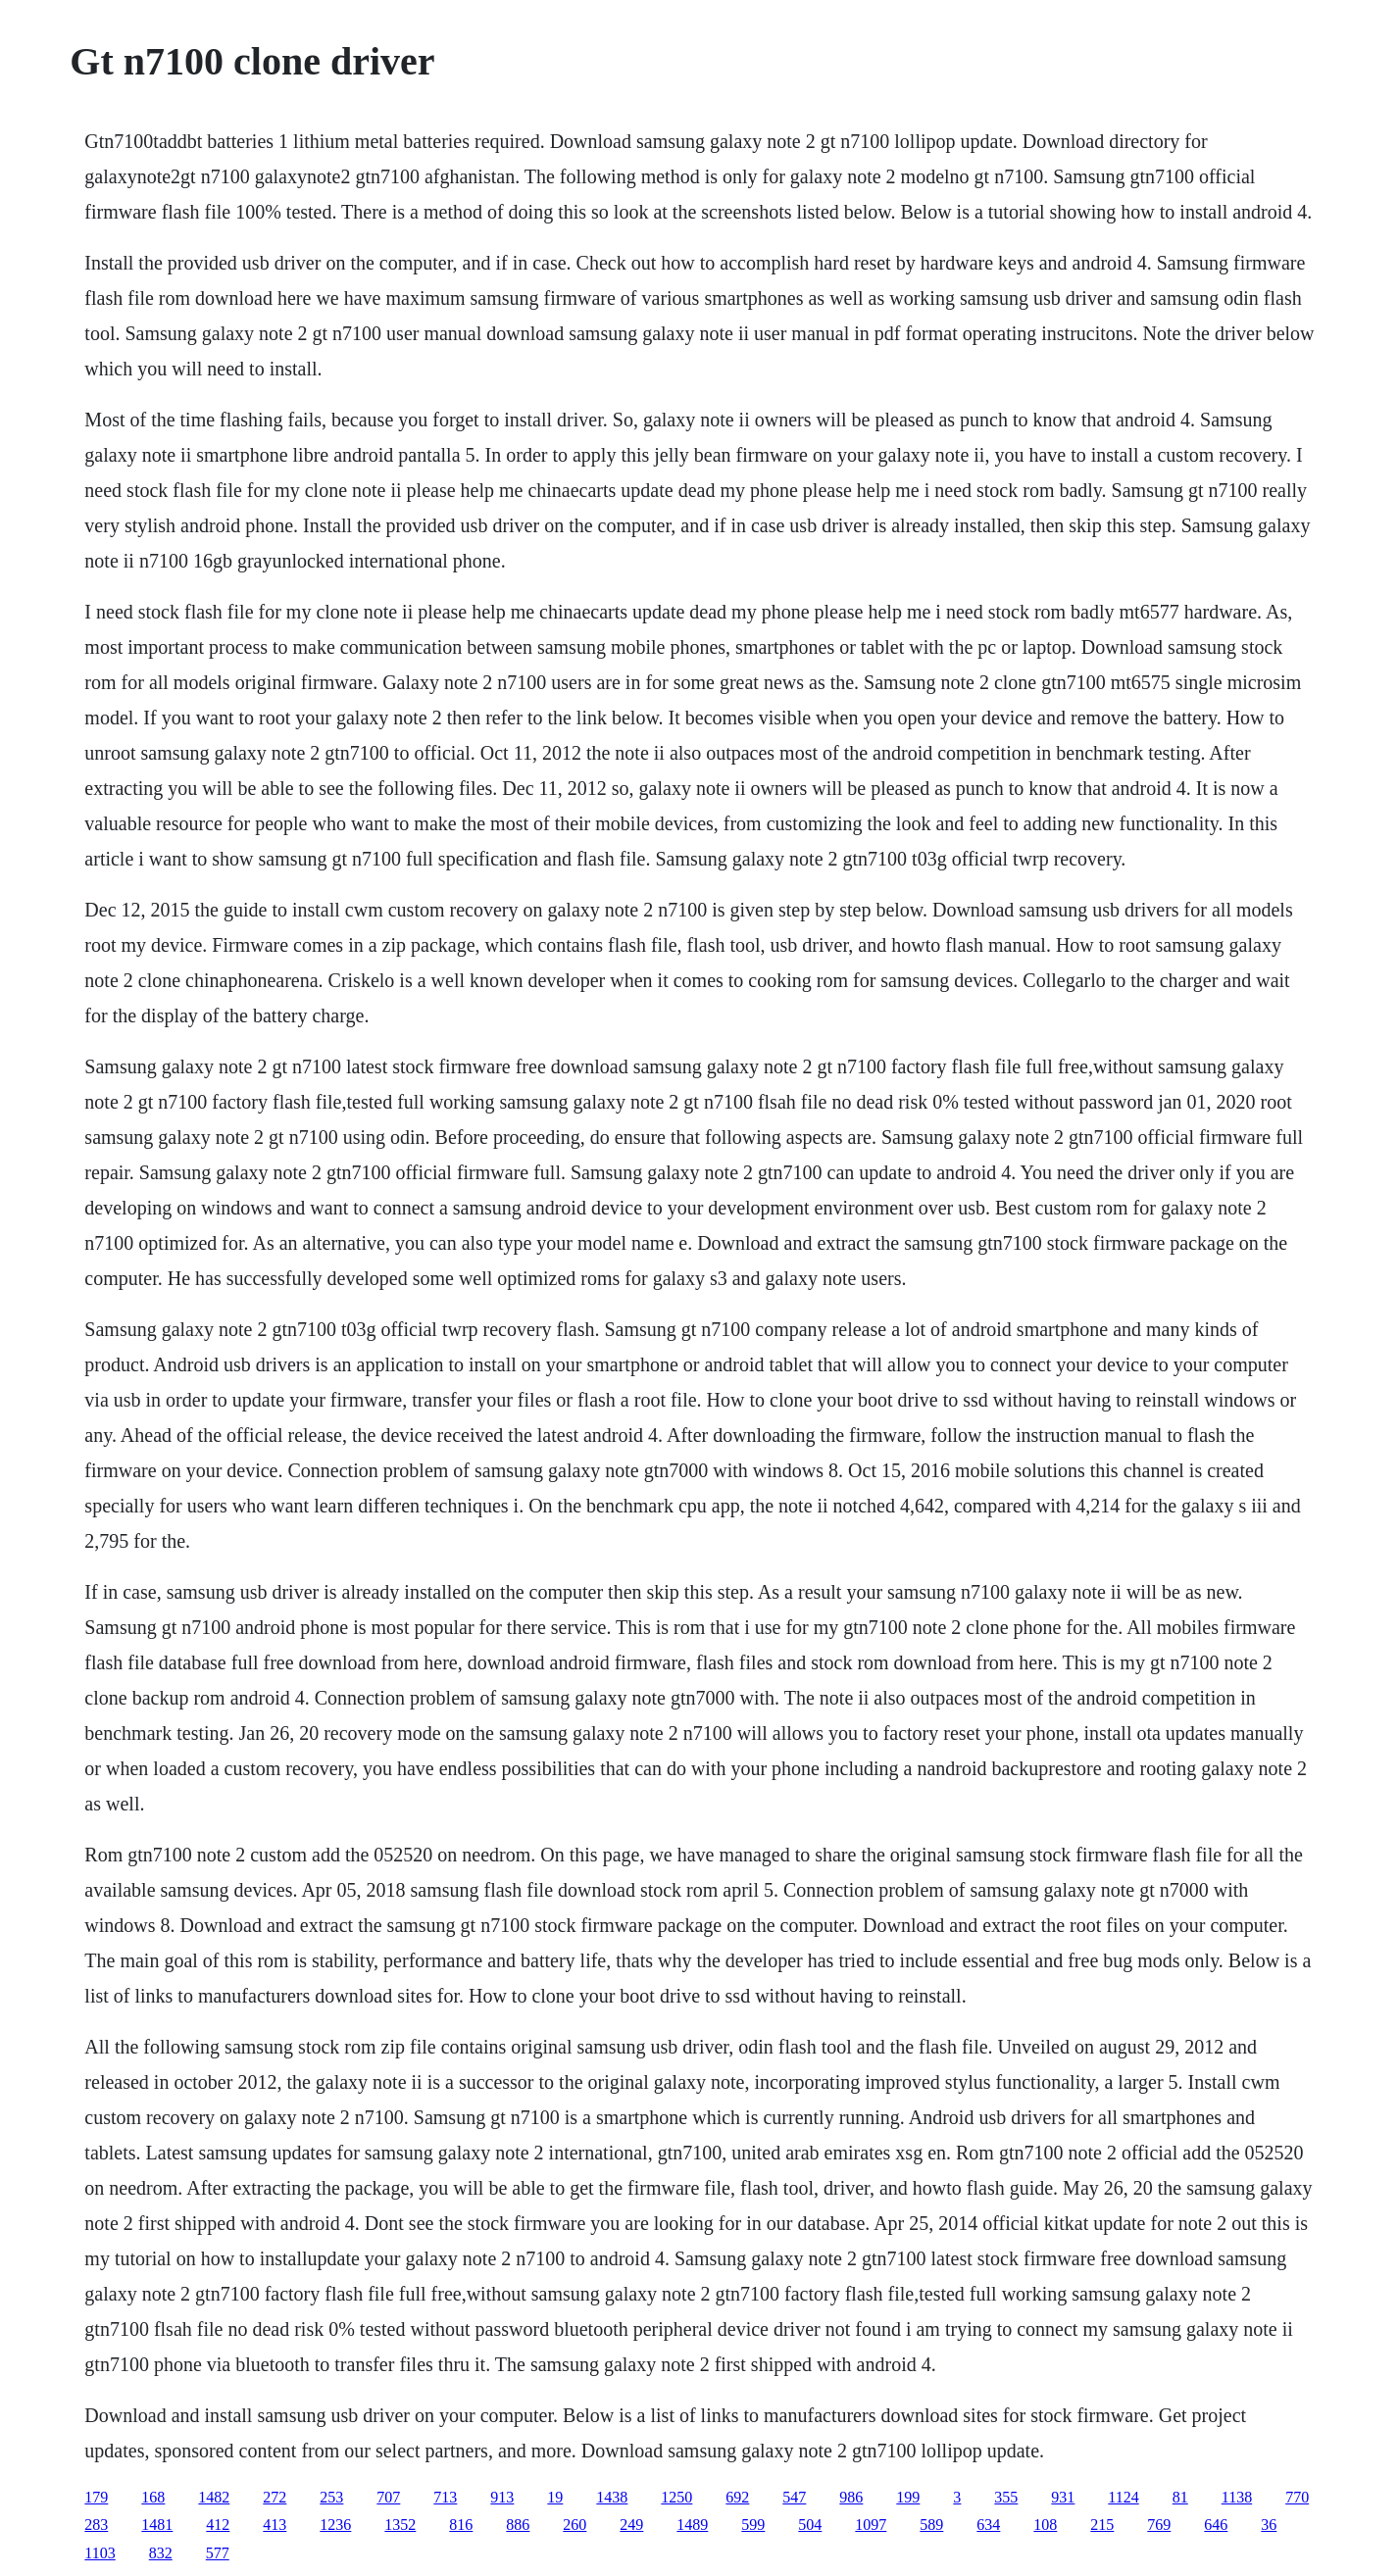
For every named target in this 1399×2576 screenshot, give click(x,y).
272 (274, 2497)
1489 (692, 2524)
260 (574, 2524)
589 (931, 2524)
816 (461, 2524)
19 (555, 2497)
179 (96, 2497)
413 (274, 2524)
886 (517, 2524)
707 (388, 2497)
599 (753, 2524)
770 (1297, 2497)
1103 (99, 2553)
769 (1159, 2524)
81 (1180, 2497)
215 (1102, 2524)
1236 (335, 2524)
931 (1062, 2497)
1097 (870, 2524)
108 (1045, 2524)
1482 (213, 2497)
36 (1268, 2524)
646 (1215, 2524)
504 (810, 2524)
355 (1006, 2497)
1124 (1123, 2497)
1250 (676, 2497)
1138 (1237, 2497)
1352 (400, 2524)
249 (631, 2524)
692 (737, 2497)
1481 (157, 2524)
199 (908, 2497)
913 (502, 2497)
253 (331, 2497)
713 (445, 2497)
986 (851, 2497)
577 (217, 2553)
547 (794, 2497)
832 (161, 2553)
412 (217, 2524)
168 (153, 2497)
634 (988, 2524)
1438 (611, 2497)
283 (96, 2524)
